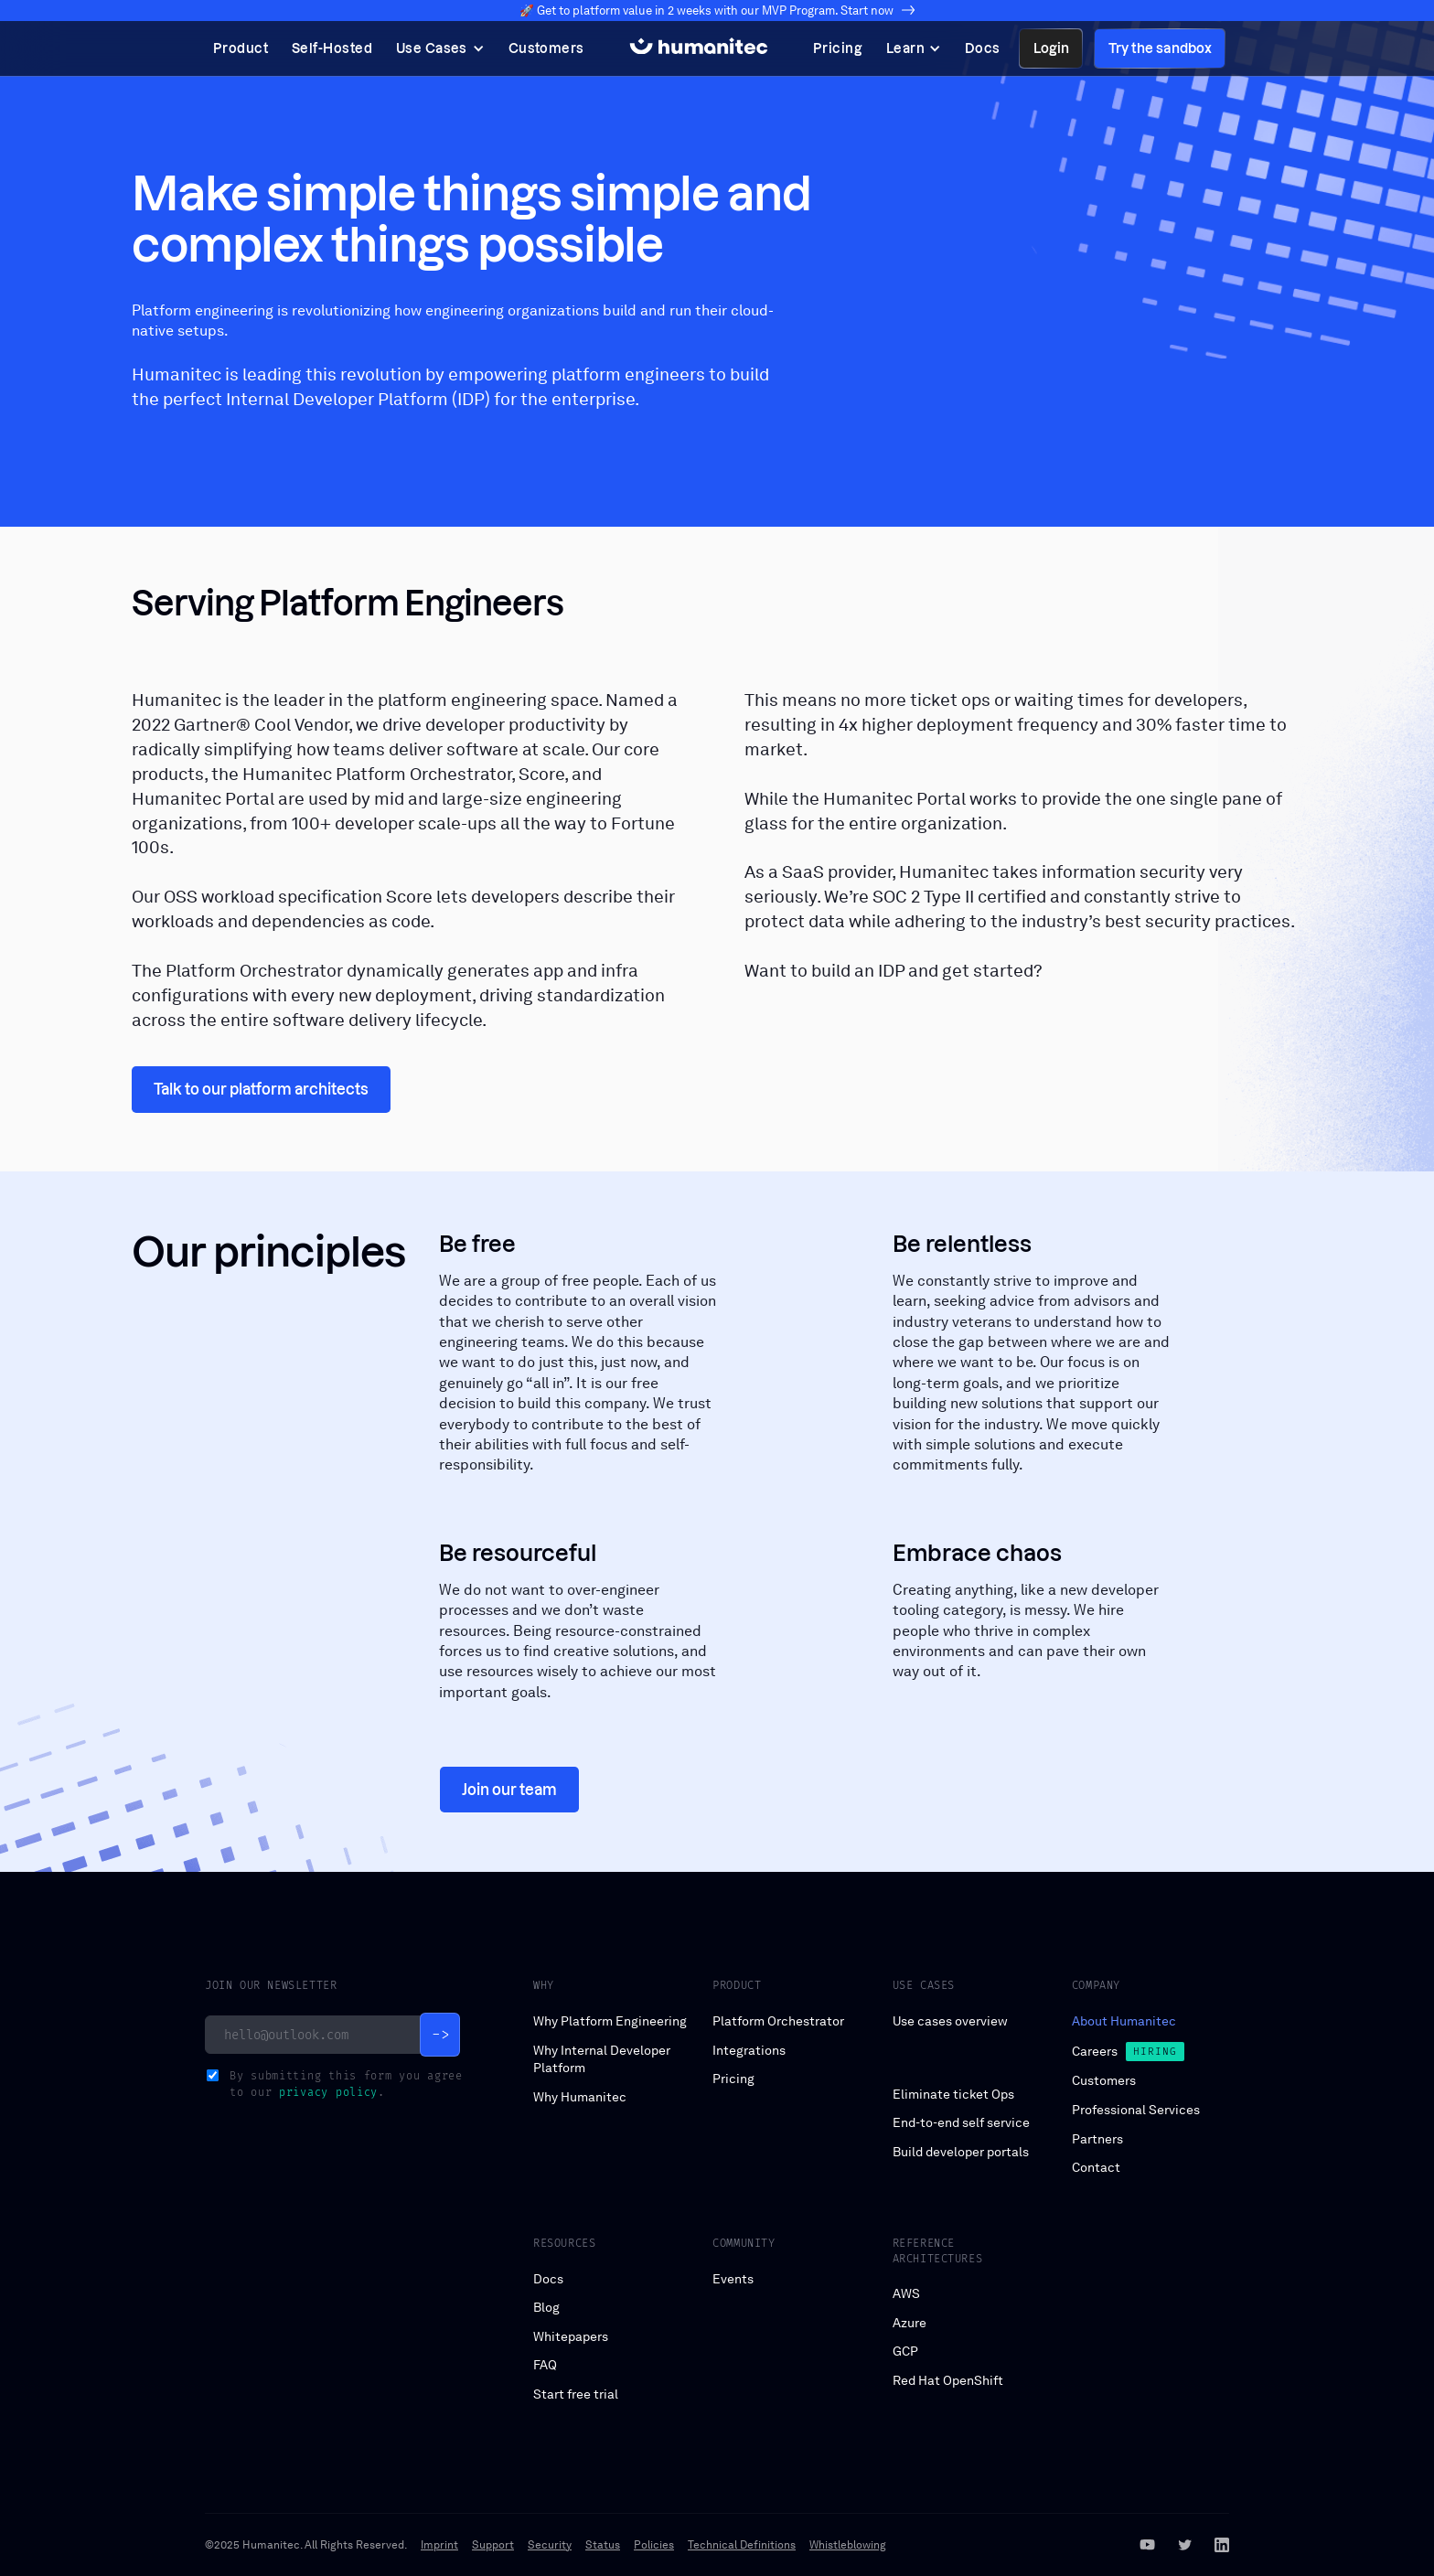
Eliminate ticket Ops (953, 2094)
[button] (440, 48)
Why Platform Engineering (610, 2021)
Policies (654, 2545)
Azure (909, 2322)
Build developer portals (961, 2151)
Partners (1097, 2139)
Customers (1104, 2080)
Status (602, 2545)
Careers (1095, 2051)
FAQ (545, 2364)
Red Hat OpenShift (948, 2380)
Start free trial (575, 2394)
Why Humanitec (579, 2097)
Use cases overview (950, 2021)
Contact (1096, 2167)
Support (493, 2545)
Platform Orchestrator (778, 2021)
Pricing (733, 2078)
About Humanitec (1124, 2021)
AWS (906, 2293)
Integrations (749, 2050)
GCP (905, 2351)
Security (550, 2545)
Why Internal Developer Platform (601, 2059)
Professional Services (1136, 2109)
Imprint (439, 2545)
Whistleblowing (847, 2545)
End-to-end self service (961, 2122)
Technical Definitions (742, 2545)
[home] (698, 48)
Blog (546, 2307)
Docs (548, 2278)
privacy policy (328, 2092)
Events (733, 2278)
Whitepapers (570, 2336)
